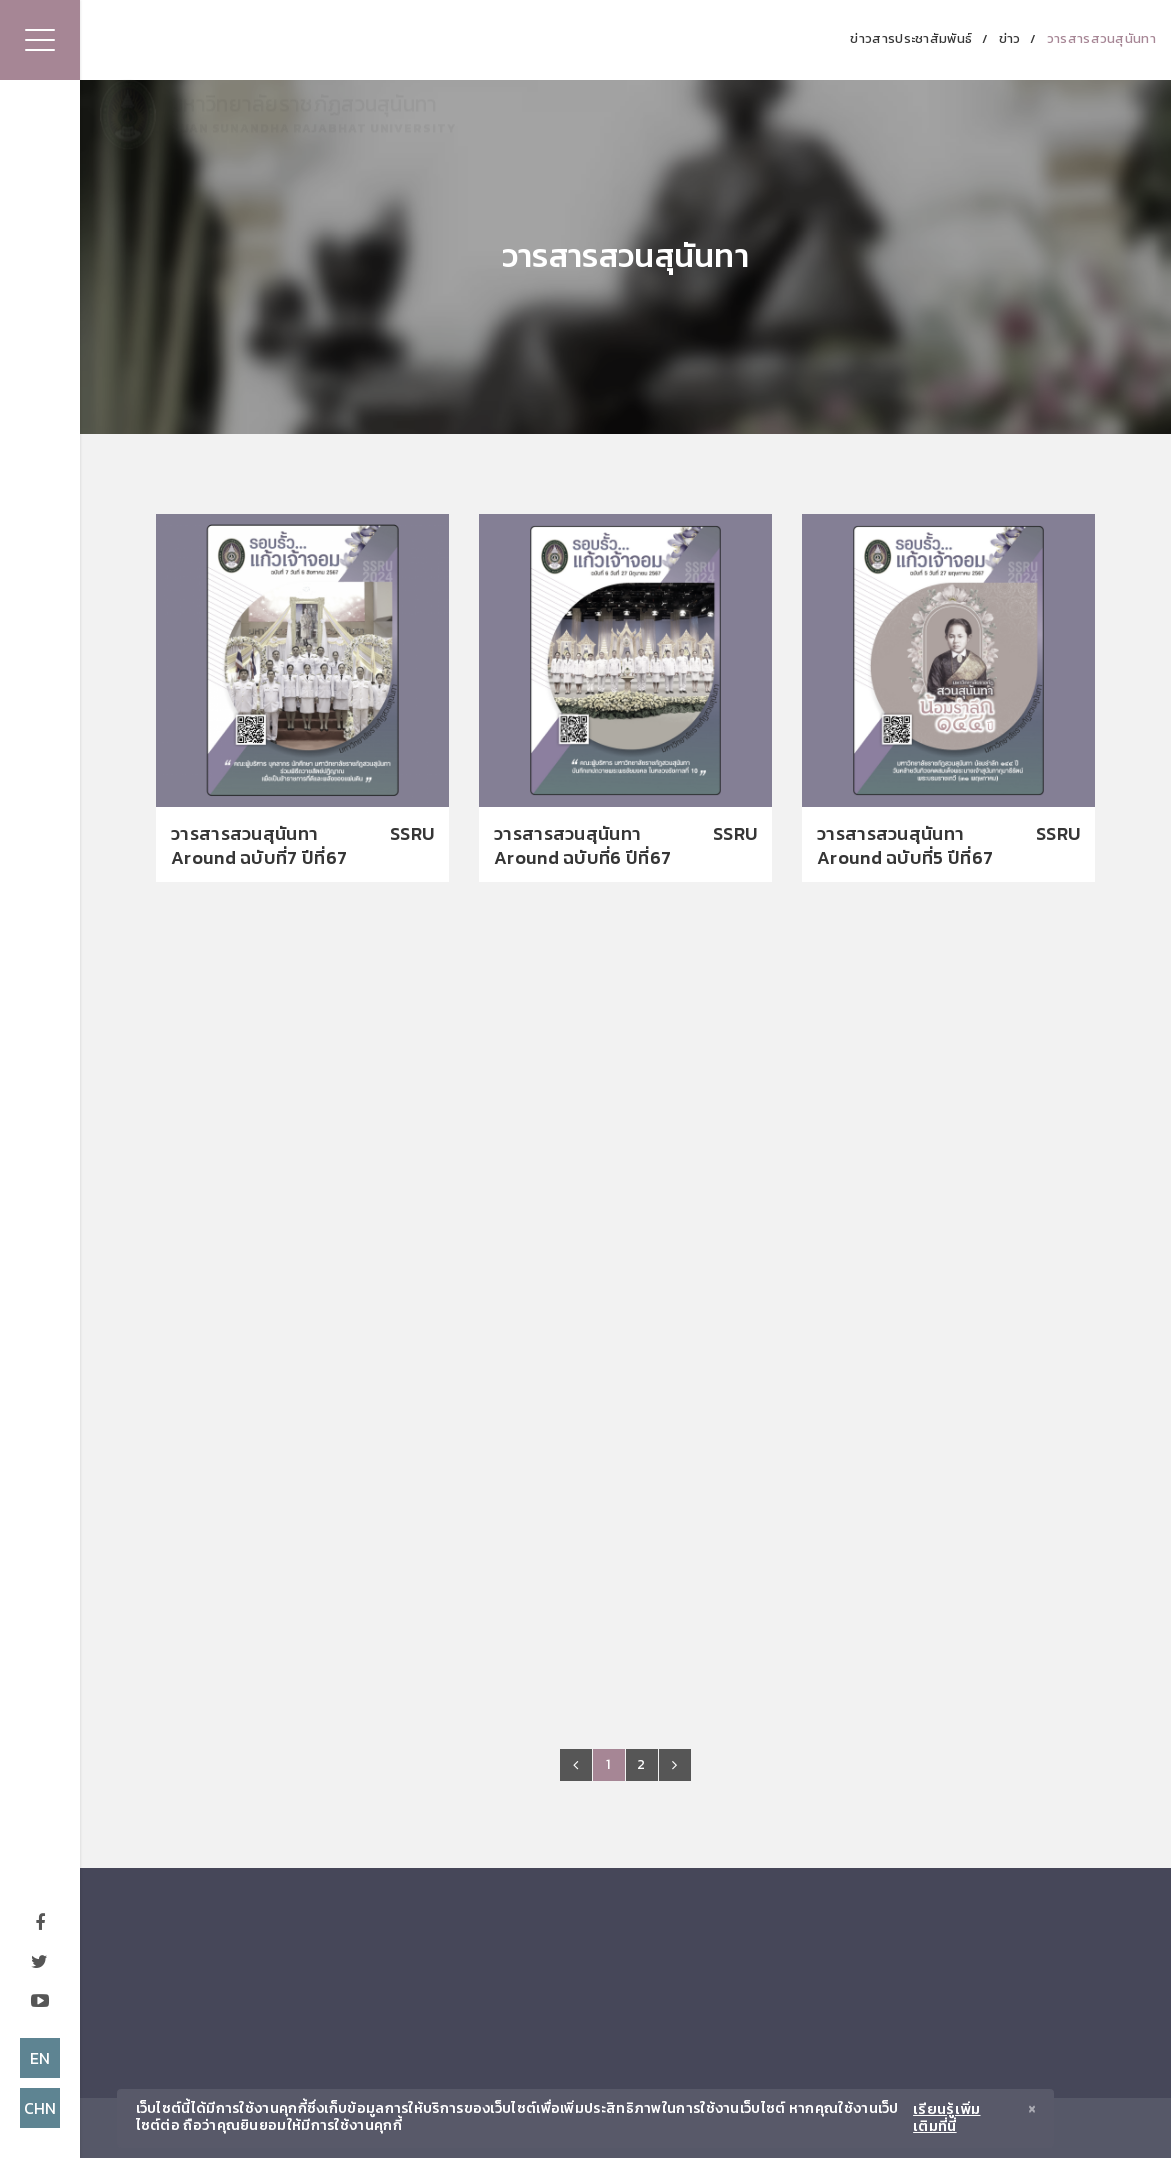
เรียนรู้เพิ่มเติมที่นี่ (946, 2118)
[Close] (1032, 2111)
